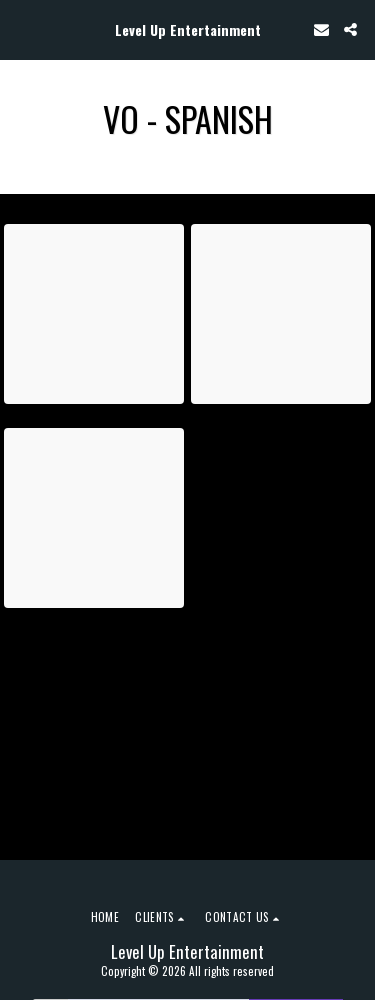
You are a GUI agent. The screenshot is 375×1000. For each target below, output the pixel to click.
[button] (22, 29)
